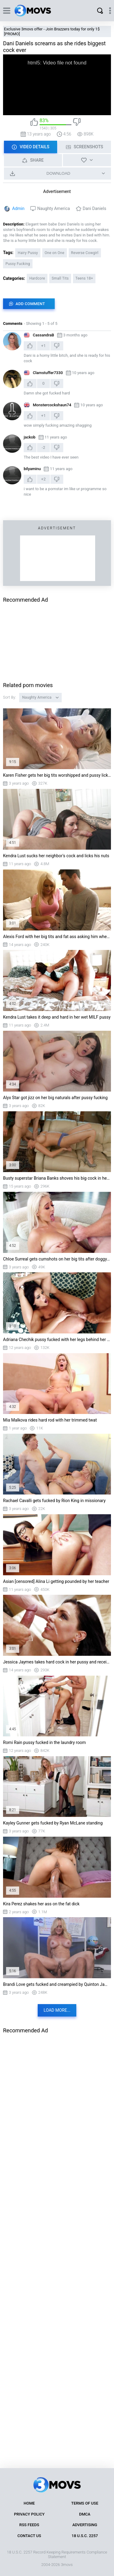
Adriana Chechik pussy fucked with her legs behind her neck (57, 1339)
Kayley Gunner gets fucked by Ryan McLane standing (53, 1823)
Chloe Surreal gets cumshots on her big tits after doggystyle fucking (57, 1259)
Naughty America (53, 208)
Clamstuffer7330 (48, 372)
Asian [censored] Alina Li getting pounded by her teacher (56, 1581)
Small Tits (60, 278)
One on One (54, 253)
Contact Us (29, 2535)
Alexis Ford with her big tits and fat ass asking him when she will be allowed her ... (57, 936)
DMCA (84, 2514)
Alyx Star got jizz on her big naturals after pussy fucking (55, 1097)
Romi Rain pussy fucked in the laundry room (44, 1742)
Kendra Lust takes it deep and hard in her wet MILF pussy (57, 1017)
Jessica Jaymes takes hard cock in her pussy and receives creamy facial (57, 1661)
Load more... (57, 2010)
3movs (67, 2564)
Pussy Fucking (17, 264)
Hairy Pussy (28, 253)
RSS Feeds (29, 2525)
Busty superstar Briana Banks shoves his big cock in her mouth (57, 1178)
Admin (18, 208)
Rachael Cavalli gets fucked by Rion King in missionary (54, 1500)
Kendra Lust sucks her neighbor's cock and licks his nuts (56, 855)
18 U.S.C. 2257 (85, 2535)
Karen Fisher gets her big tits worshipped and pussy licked (57, 775)
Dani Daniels (94, 208)
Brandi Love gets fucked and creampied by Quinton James (57, 1984)
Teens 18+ (84, 278)
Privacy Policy (29, 2514)
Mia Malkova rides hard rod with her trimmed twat (50, 1420)
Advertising (84, 2525)
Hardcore (37, 278)
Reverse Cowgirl (84, 253)
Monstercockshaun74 (52, 405)
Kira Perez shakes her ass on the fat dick (41, 1903)
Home (29, 2503)
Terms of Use (84, 2503)
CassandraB (43, 335)
